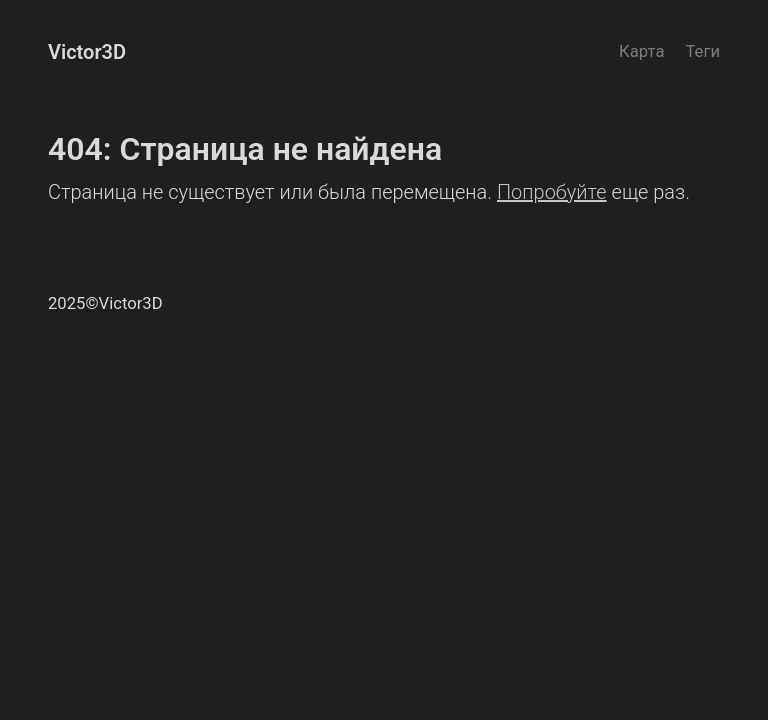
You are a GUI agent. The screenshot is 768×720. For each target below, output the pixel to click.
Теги (702, 51)
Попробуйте (552, 192)
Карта (641, 51)
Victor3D (87, 52)
